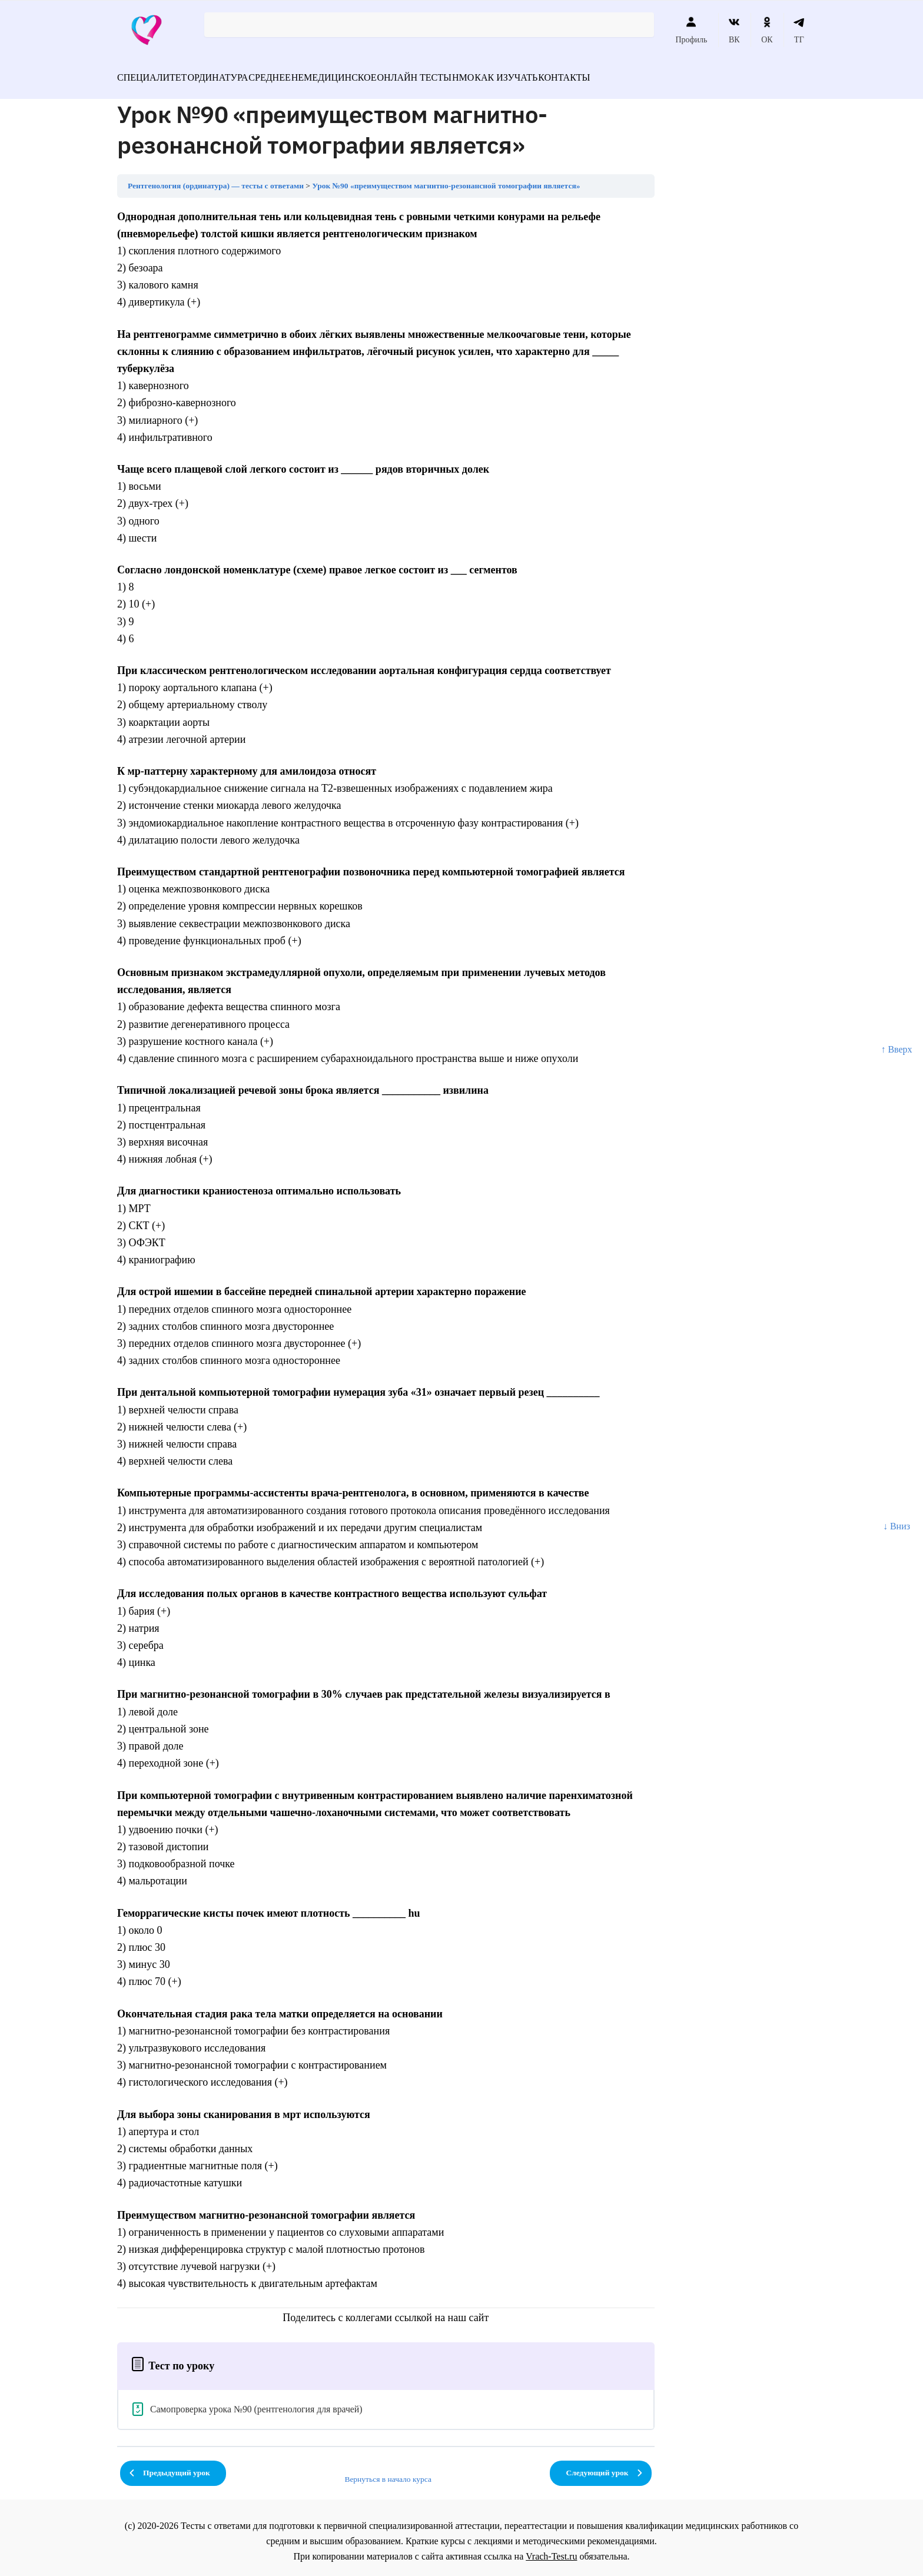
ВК (734, 30)
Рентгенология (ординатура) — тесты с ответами (216, 178)
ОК (767, 30)
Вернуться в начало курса (387, 2472)
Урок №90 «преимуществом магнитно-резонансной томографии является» (446, 178)
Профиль (691, 30)
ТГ (799, 30)
